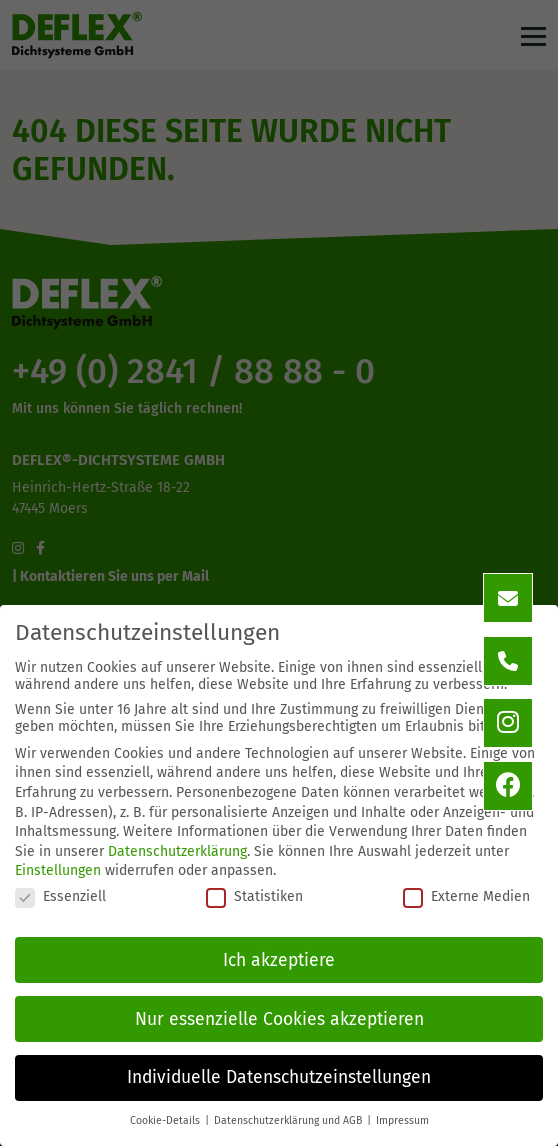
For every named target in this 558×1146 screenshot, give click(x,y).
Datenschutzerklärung (177, 851)
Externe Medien (466, 896)
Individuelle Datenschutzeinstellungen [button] (279, 1077)
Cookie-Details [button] (166, 1120)
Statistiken (254, 896)
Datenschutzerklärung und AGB (289, 1120)
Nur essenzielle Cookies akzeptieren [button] (279, 1019)
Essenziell (60, 896)
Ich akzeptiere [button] (279, 960)
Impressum (402, 1120)
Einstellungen (58, 870)
